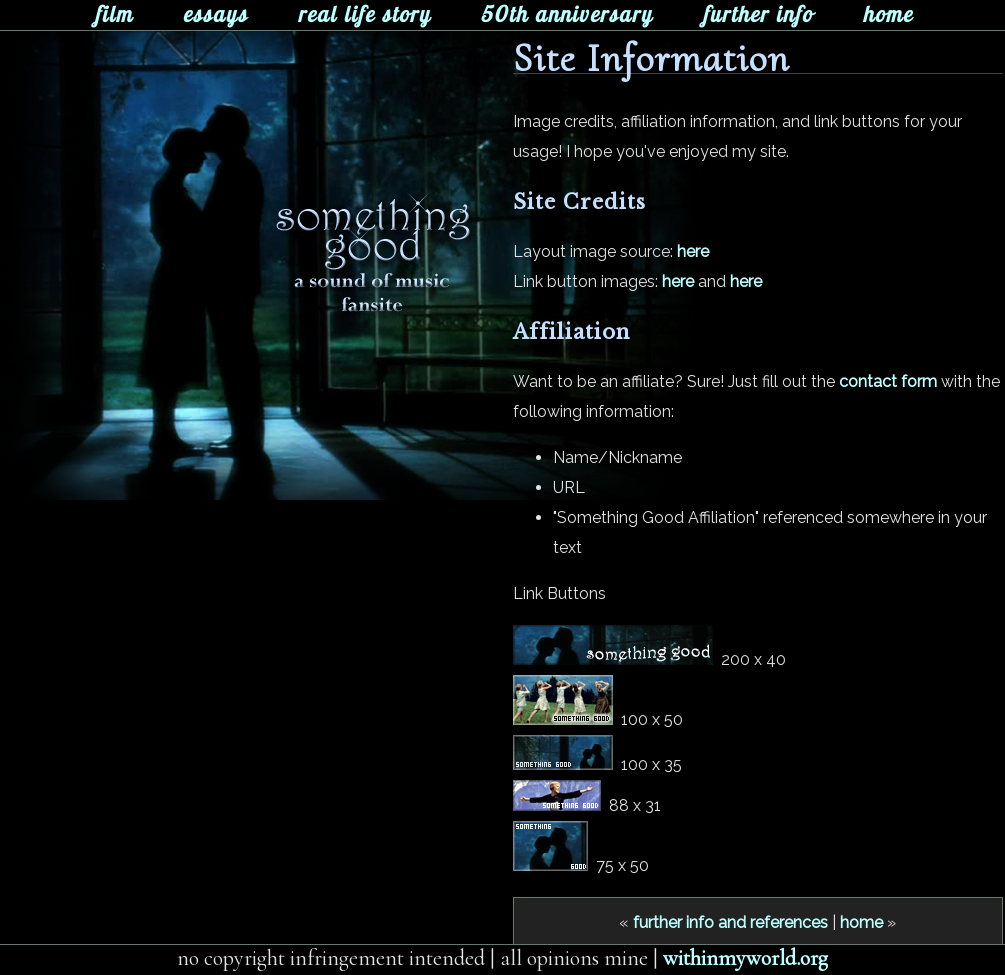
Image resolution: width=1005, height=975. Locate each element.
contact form (888, 381)
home (861, 922)
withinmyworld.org (745, 958)
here (693, 251)
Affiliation (571, 332)
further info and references (730, 922)
